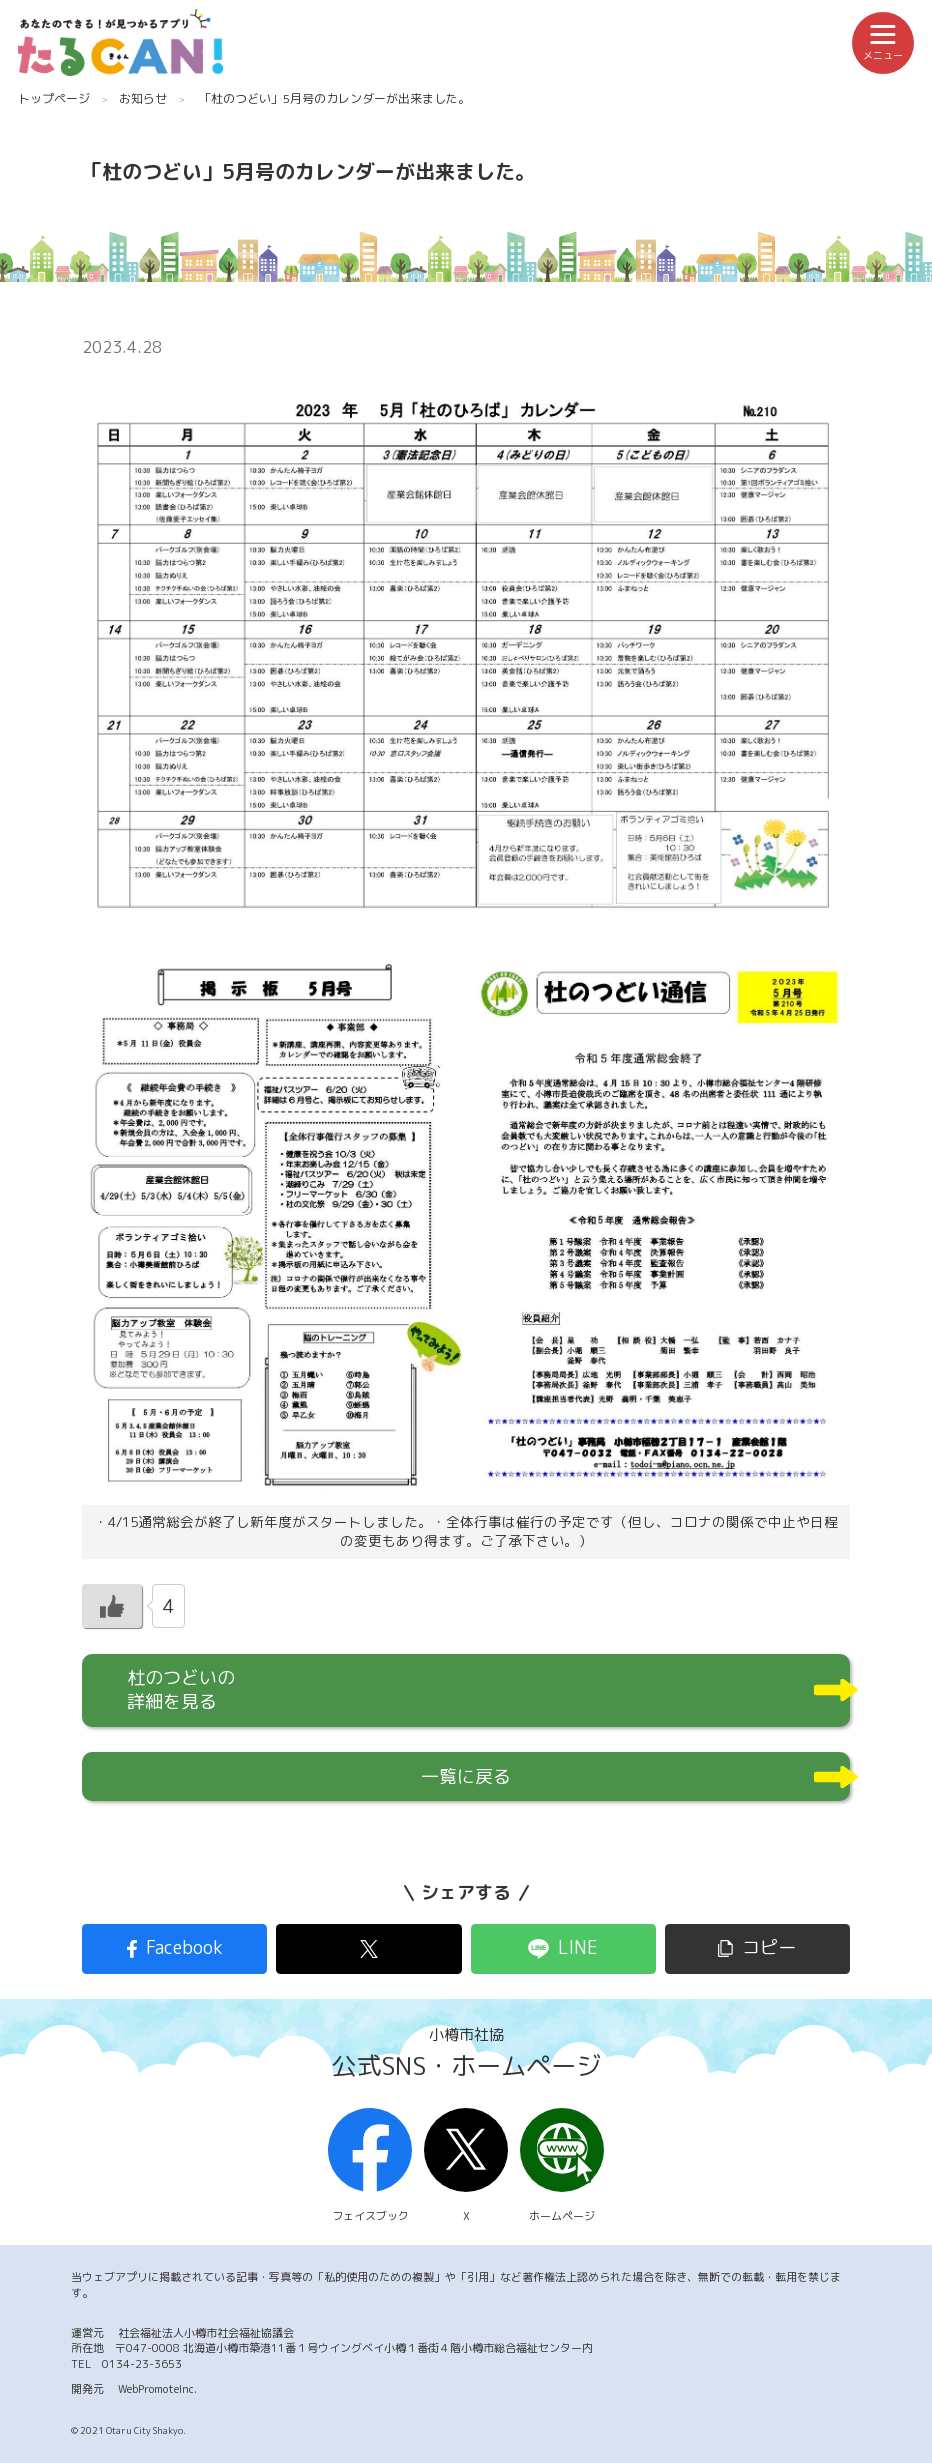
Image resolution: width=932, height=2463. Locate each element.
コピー (769, 1947)
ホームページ (562, 2166)
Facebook (184, 1947)
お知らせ (143, 98)
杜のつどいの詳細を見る (181, 1689)
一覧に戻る (466, 1776)
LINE (578, 1947)
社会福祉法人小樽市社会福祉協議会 (206, 2333)
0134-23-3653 (142, 2364)
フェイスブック (370, 2166)
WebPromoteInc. (157, 2389)
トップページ (54, 98)
